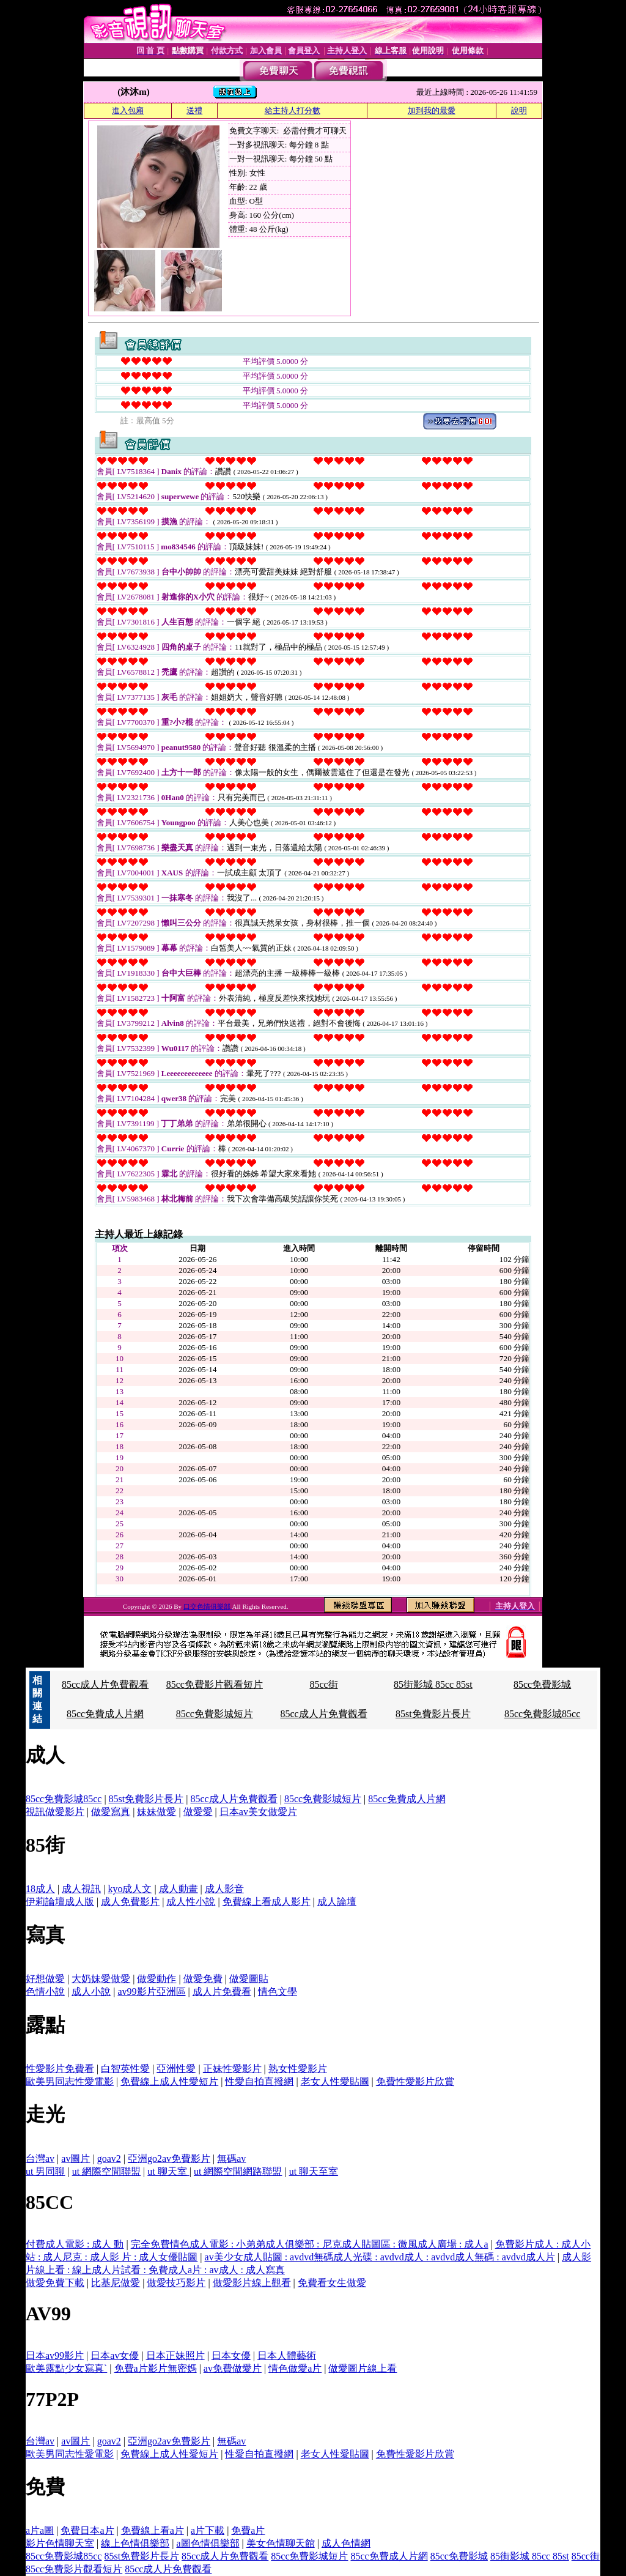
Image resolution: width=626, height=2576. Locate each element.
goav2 (109, 2158)
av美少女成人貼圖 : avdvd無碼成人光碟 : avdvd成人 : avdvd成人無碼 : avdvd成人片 (380, 2257)
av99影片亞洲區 (151, 1991)
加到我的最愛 (431, 110)
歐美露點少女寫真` (66, 2368)
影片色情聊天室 (60, 2543)
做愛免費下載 (55, 2282)
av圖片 (75, 2158)
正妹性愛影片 (232, 2068)
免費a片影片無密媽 (155, 2368)
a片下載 (207, 2530)
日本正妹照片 (175, 2355)
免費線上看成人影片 (267, 1901)
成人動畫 (178, 1889)
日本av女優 (114, 2355)
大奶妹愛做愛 (101, 1978)
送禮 (194, 110)
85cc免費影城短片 (214, 1714)
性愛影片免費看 (60, 2068)
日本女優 (231, 2355)
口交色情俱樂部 (207, 1606)
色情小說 (45, 1991)
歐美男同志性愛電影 (70, 2081)
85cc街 (323, 1684)
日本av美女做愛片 (258, 1811)
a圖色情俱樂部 (207, 2543)
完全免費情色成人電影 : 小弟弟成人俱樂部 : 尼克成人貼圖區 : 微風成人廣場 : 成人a (309, 2244)
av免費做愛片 (233, 2368)
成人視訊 (81, 1889)
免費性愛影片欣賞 (415, 2081)
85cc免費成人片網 (105, 1714)
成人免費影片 (130, 1901)
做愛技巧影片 (176, 2282)
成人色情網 (346, 2543)
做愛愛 (198, 1811)
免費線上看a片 (152, 2530)
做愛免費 (203, 1978)
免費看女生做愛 (332, 2282)
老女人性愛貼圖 (335, 2081)
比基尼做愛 (115, 2282)
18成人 (40, 1889)
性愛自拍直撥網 (259, 2081)
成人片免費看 (222, 1991)
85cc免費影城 (542, 1684)
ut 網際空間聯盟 (106, 2171)
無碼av (231, 2158)
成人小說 (91, 1991)
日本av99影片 (55, 2355)
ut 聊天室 (168, 2171)
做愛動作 (156, 1978)
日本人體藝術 (286, 2355)
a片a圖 (40, 2530)
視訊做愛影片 (55, 1811)
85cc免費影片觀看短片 (214, 1684)
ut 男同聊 (45, 2171)
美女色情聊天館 (280, 2543)
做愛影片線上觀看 (252, 2282)
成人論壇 (336, 1901)
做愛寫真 (110, 1811)
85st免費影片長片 (433, 1714)
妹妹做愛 (156, 1811)
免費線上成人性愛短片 (169, 2081)
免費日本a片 (87, 2530)
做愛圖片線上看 (362, 2368)
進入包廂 (128, 110)
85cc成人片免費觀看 (105, 1684)
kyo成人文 (130, 1889)
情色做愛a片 (295, 2368)
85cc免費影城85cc (542, 1714)
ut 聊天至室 (313, 2171)
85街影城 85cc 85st (433, 1684)
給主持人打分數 (292, 110)
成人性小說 (190, 1901)
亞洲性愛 (176, 2068)
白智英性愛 (125, 2068)
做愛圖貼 (248, 1978)
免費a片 (248, 2530)
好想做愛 (45, 1978)
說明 (519, 110)
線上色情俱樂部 (135, 2543)
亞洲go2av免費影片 (169, 2158)
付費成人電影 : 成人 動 (74, 2244)
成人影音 (224, 1889)
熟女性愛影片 (297, 2068)
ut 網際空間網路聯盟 (238, 2171)
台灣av (40, 2158)
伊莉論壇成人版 (60, 1901)
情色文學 (277, 1991)
